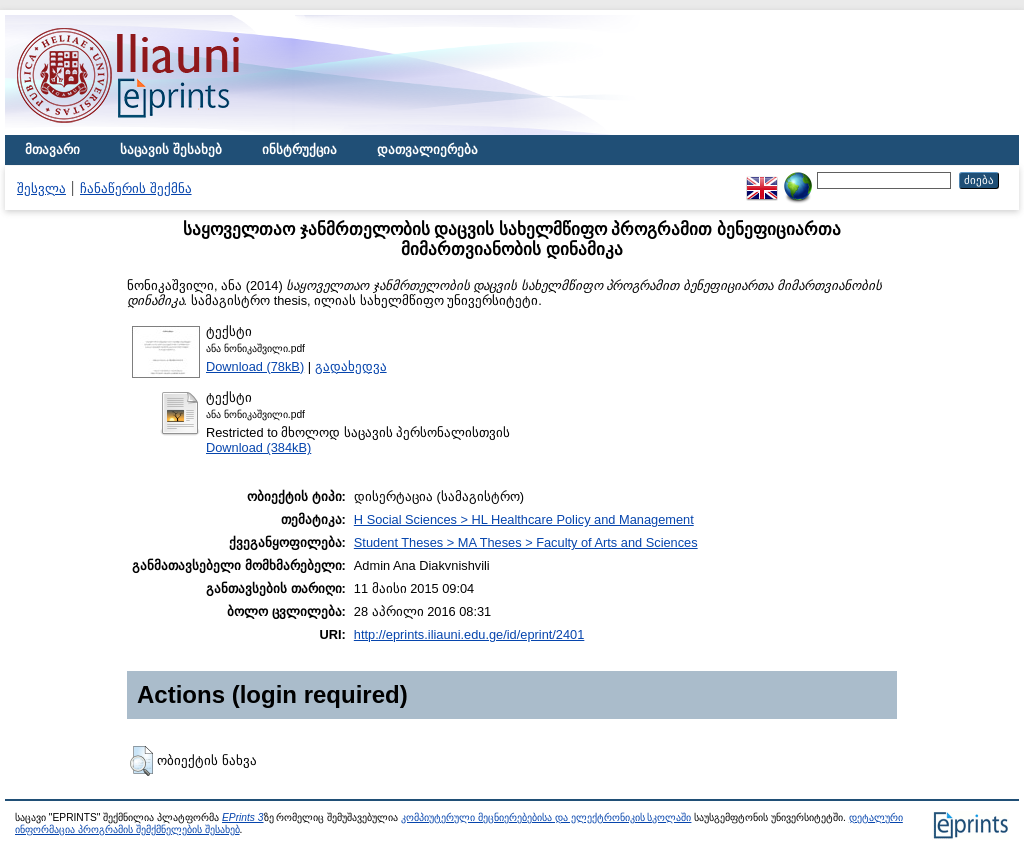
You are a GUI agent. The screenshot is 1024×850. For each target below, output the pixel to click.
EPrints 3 (243, 817)
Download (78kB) (255, 366)
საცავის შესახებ (171, 149)
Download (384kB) (258, 447)
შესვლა (41, 188)
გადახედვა (351, 366)
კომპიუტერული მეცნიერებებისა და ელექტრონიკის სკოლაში (546, 817)
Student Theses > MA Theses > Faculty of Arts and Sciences (526, 542)
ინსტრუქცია (299, 149)
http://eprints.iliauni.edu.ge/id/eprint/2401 (469, 634)
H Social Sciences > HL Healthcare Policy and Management (524, 519)
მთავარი (52, 149)
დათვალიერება (427, 149)
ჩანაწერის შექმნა (136, 188)
